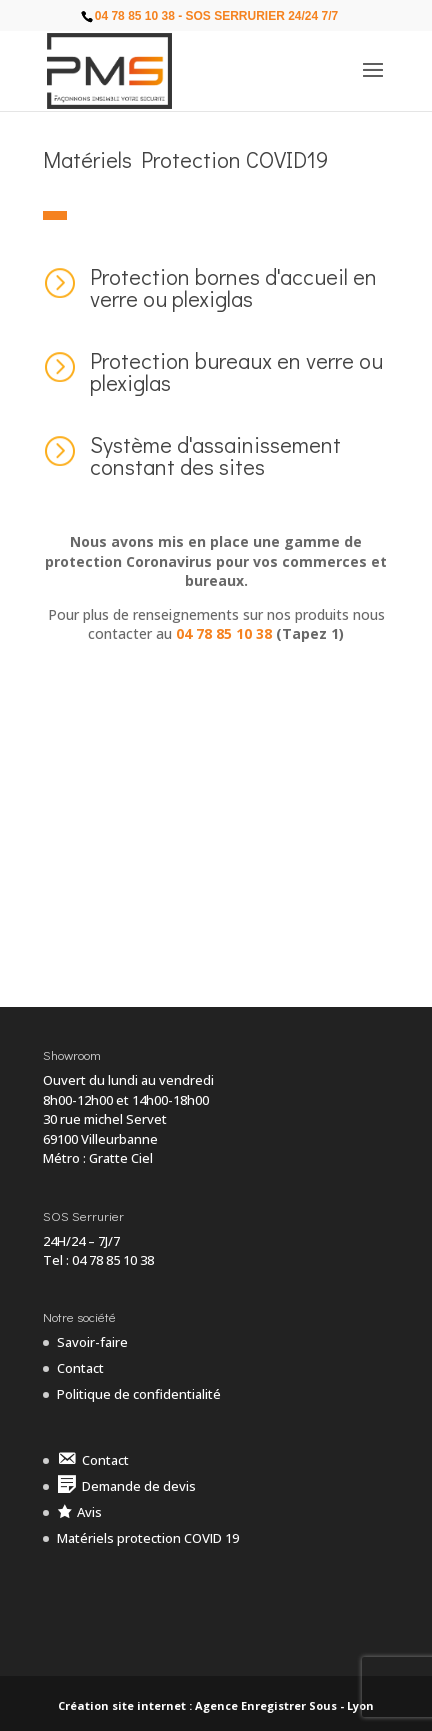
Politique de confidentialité (139, 1394)
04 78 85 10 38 (224, 633)
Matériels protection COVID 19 (148, 1538)
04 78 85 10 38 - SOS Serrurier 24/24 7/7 (216, 16)
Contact (80, 1368)
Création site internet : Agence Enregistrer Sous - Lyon (216, 1705)
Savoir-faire (92, 1342)
